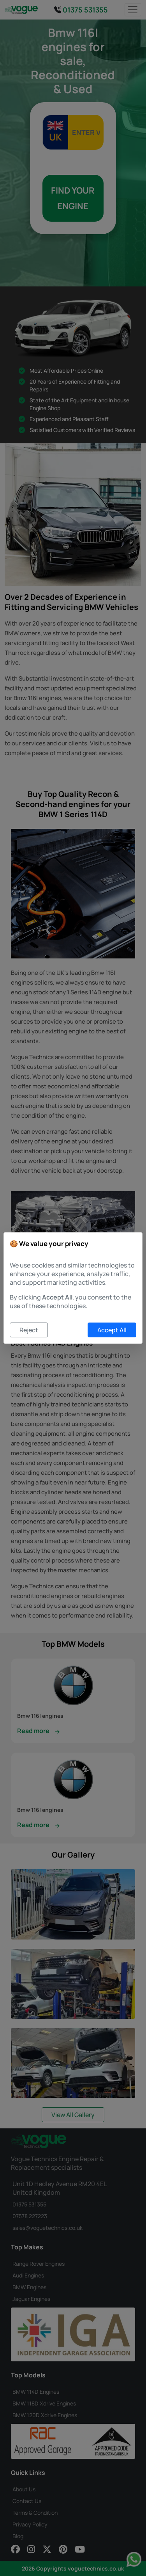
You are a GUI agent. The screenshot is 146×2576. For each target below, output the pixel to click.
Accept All (112, 1330)
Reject (28, 1330)
